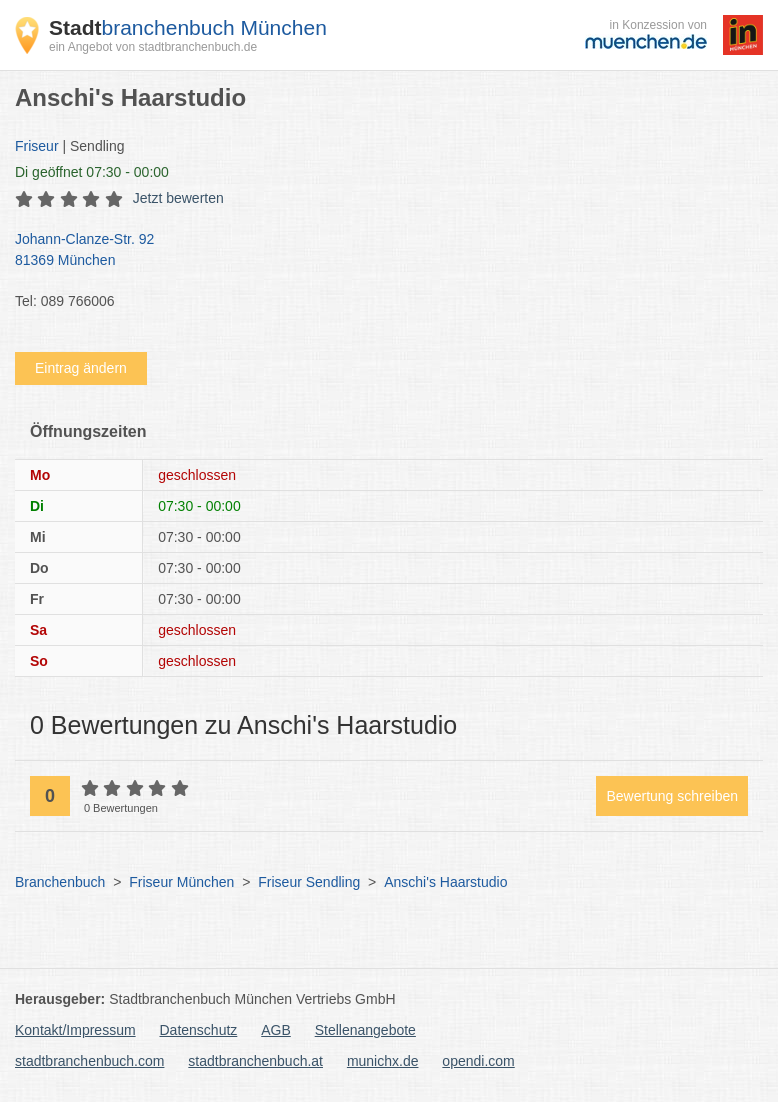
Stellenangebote (365, 1030)
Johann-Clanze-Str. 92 (379, 251)
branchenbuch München (188, 27)
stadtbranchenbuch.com (89, 1061)
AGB (276, 1030)
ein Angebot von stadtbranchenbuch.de (153, 47)
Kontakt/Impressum (75, 1030)
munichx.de (383, 1061)
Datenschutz (199, 1030)
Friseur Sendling (309, 882)
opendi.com (478, 1061)
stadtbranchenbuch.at (255, 1061)
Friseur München (181, 882)
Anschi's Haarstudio (445, 882)
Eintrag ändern (81, 368)
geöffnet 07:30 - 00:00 (92, 172)
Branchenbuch (60, 882)
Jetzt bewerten (178, 198)
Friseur (37, 146)
